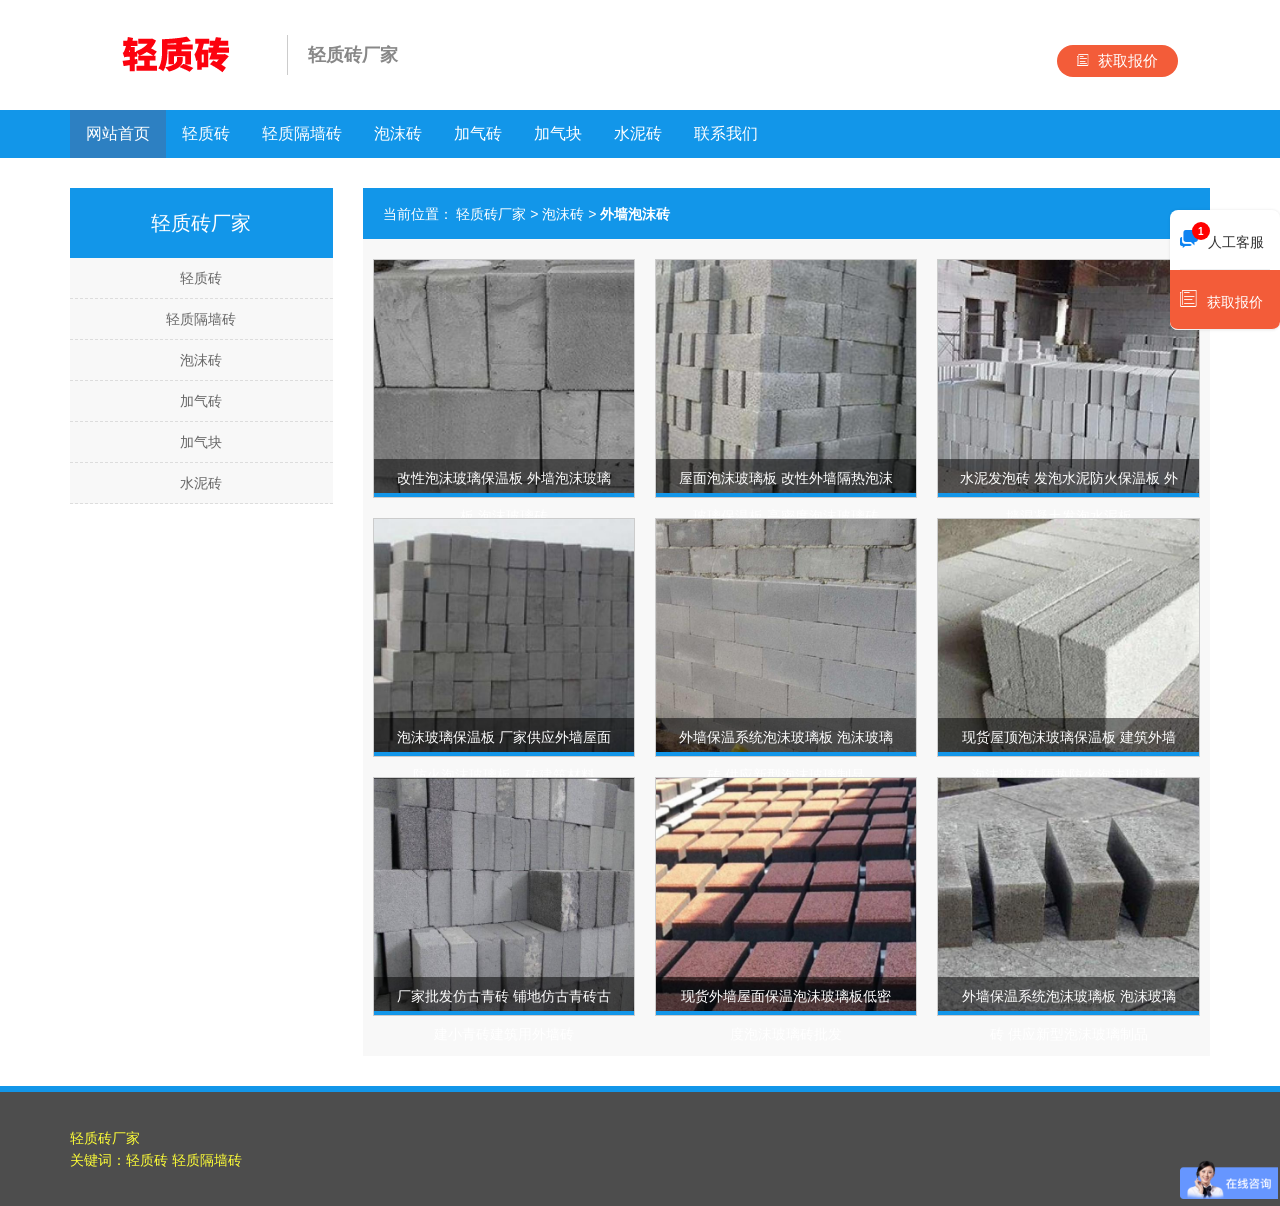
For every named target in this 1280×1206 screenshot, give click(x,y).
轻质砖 (206, 133)
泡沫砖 (398, 133)
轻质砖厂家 (491, 214)
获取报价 (1117, 60)
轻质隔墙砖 (302, 133)
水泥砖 (638, 133)
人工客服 (1222, 237)
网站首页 (118, 133)
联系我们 (726, 133)
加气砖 (478, 133)
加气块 (558, 133)
